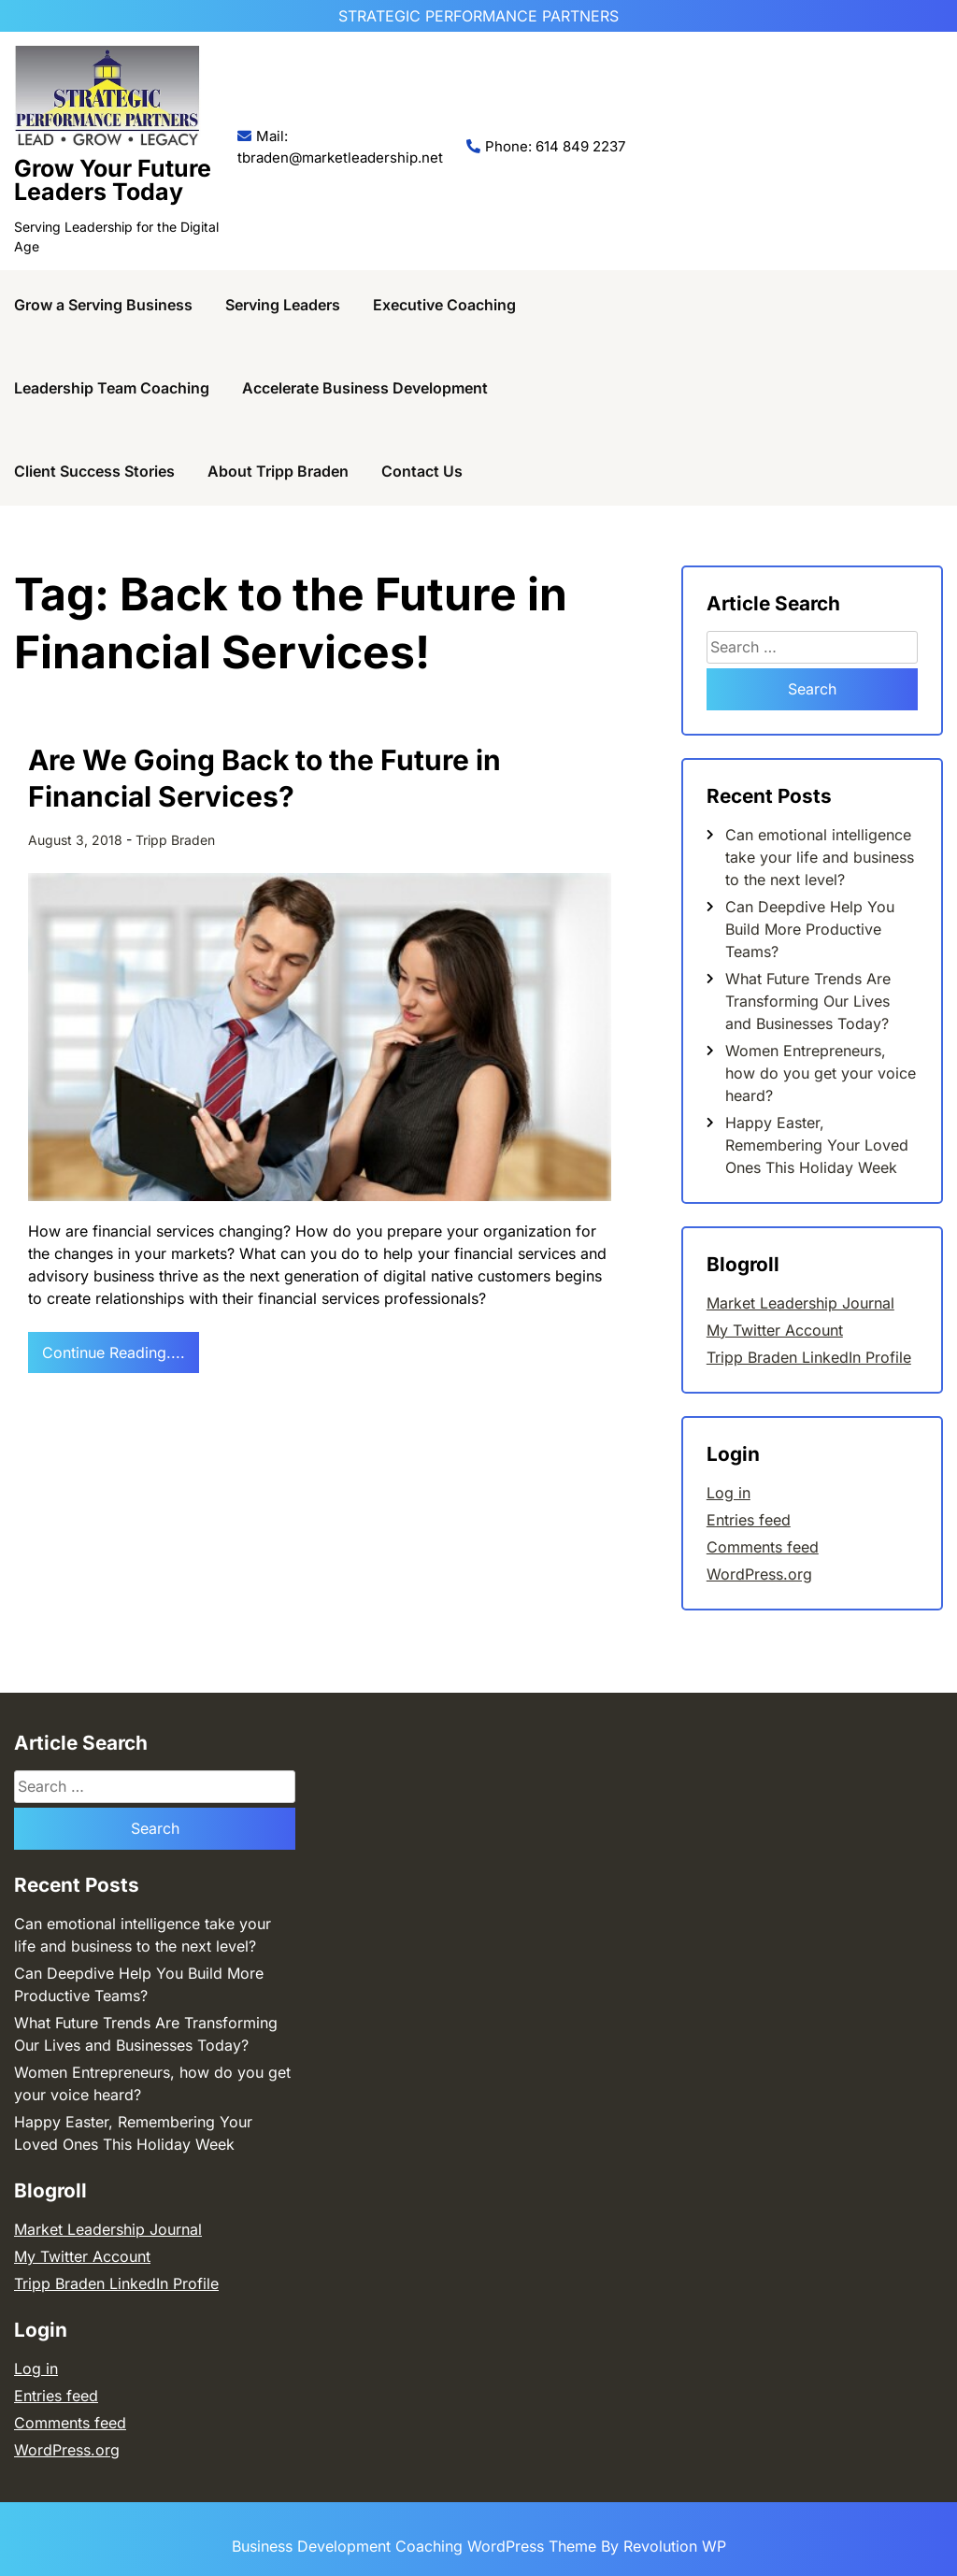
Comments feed (763, 1547)
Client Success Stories (94, 471)
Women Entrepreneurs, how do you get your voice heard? (820, 1073)
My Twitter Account (775, 1330)
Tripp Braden (175, 840)
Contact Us (422, 471)
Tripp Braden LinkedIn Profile (809, 1357)
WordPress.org (759, 1574)
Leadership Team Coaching (111, 388)
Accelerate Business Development (365, 388)
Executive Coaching (444, 304)
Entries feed (749, 1519)
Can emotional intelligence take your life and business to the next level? (819, 857)
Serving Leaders (282, 304)
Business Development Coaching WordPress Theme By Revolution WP (479, 2546)
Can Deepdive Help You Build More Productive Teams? (809, 929)
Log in (728, 1492)
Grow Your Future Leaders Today (112, 180)
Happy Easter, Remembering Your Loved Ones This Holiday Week (816, 1145)
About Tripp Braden (278, 471)
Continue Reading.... (113, 1352)
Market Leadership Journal (800, 1303)
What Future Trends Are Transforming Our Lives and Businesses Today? (808, 1001)
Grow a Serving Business (103, 304)
